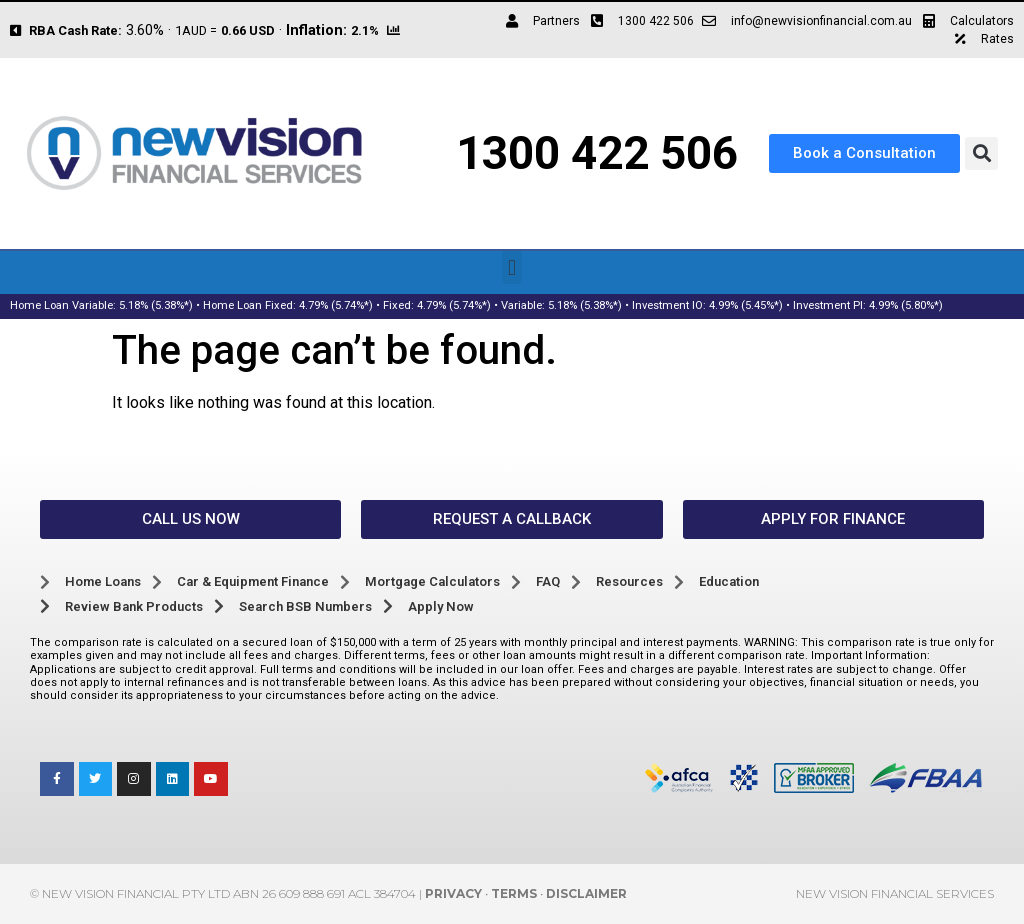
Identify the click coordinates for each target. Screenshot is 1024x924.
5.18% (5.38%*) (156, 305)
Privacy (453, 893)
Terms (514, 893)
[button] (981, 153)
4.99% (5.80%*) (906, 305)
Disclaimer (586, 893)
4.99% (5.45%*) (746, 305)
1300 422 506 (597, 153)
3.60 (139, 30)
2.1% (365, 30)
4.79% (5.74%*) (336, 305)
